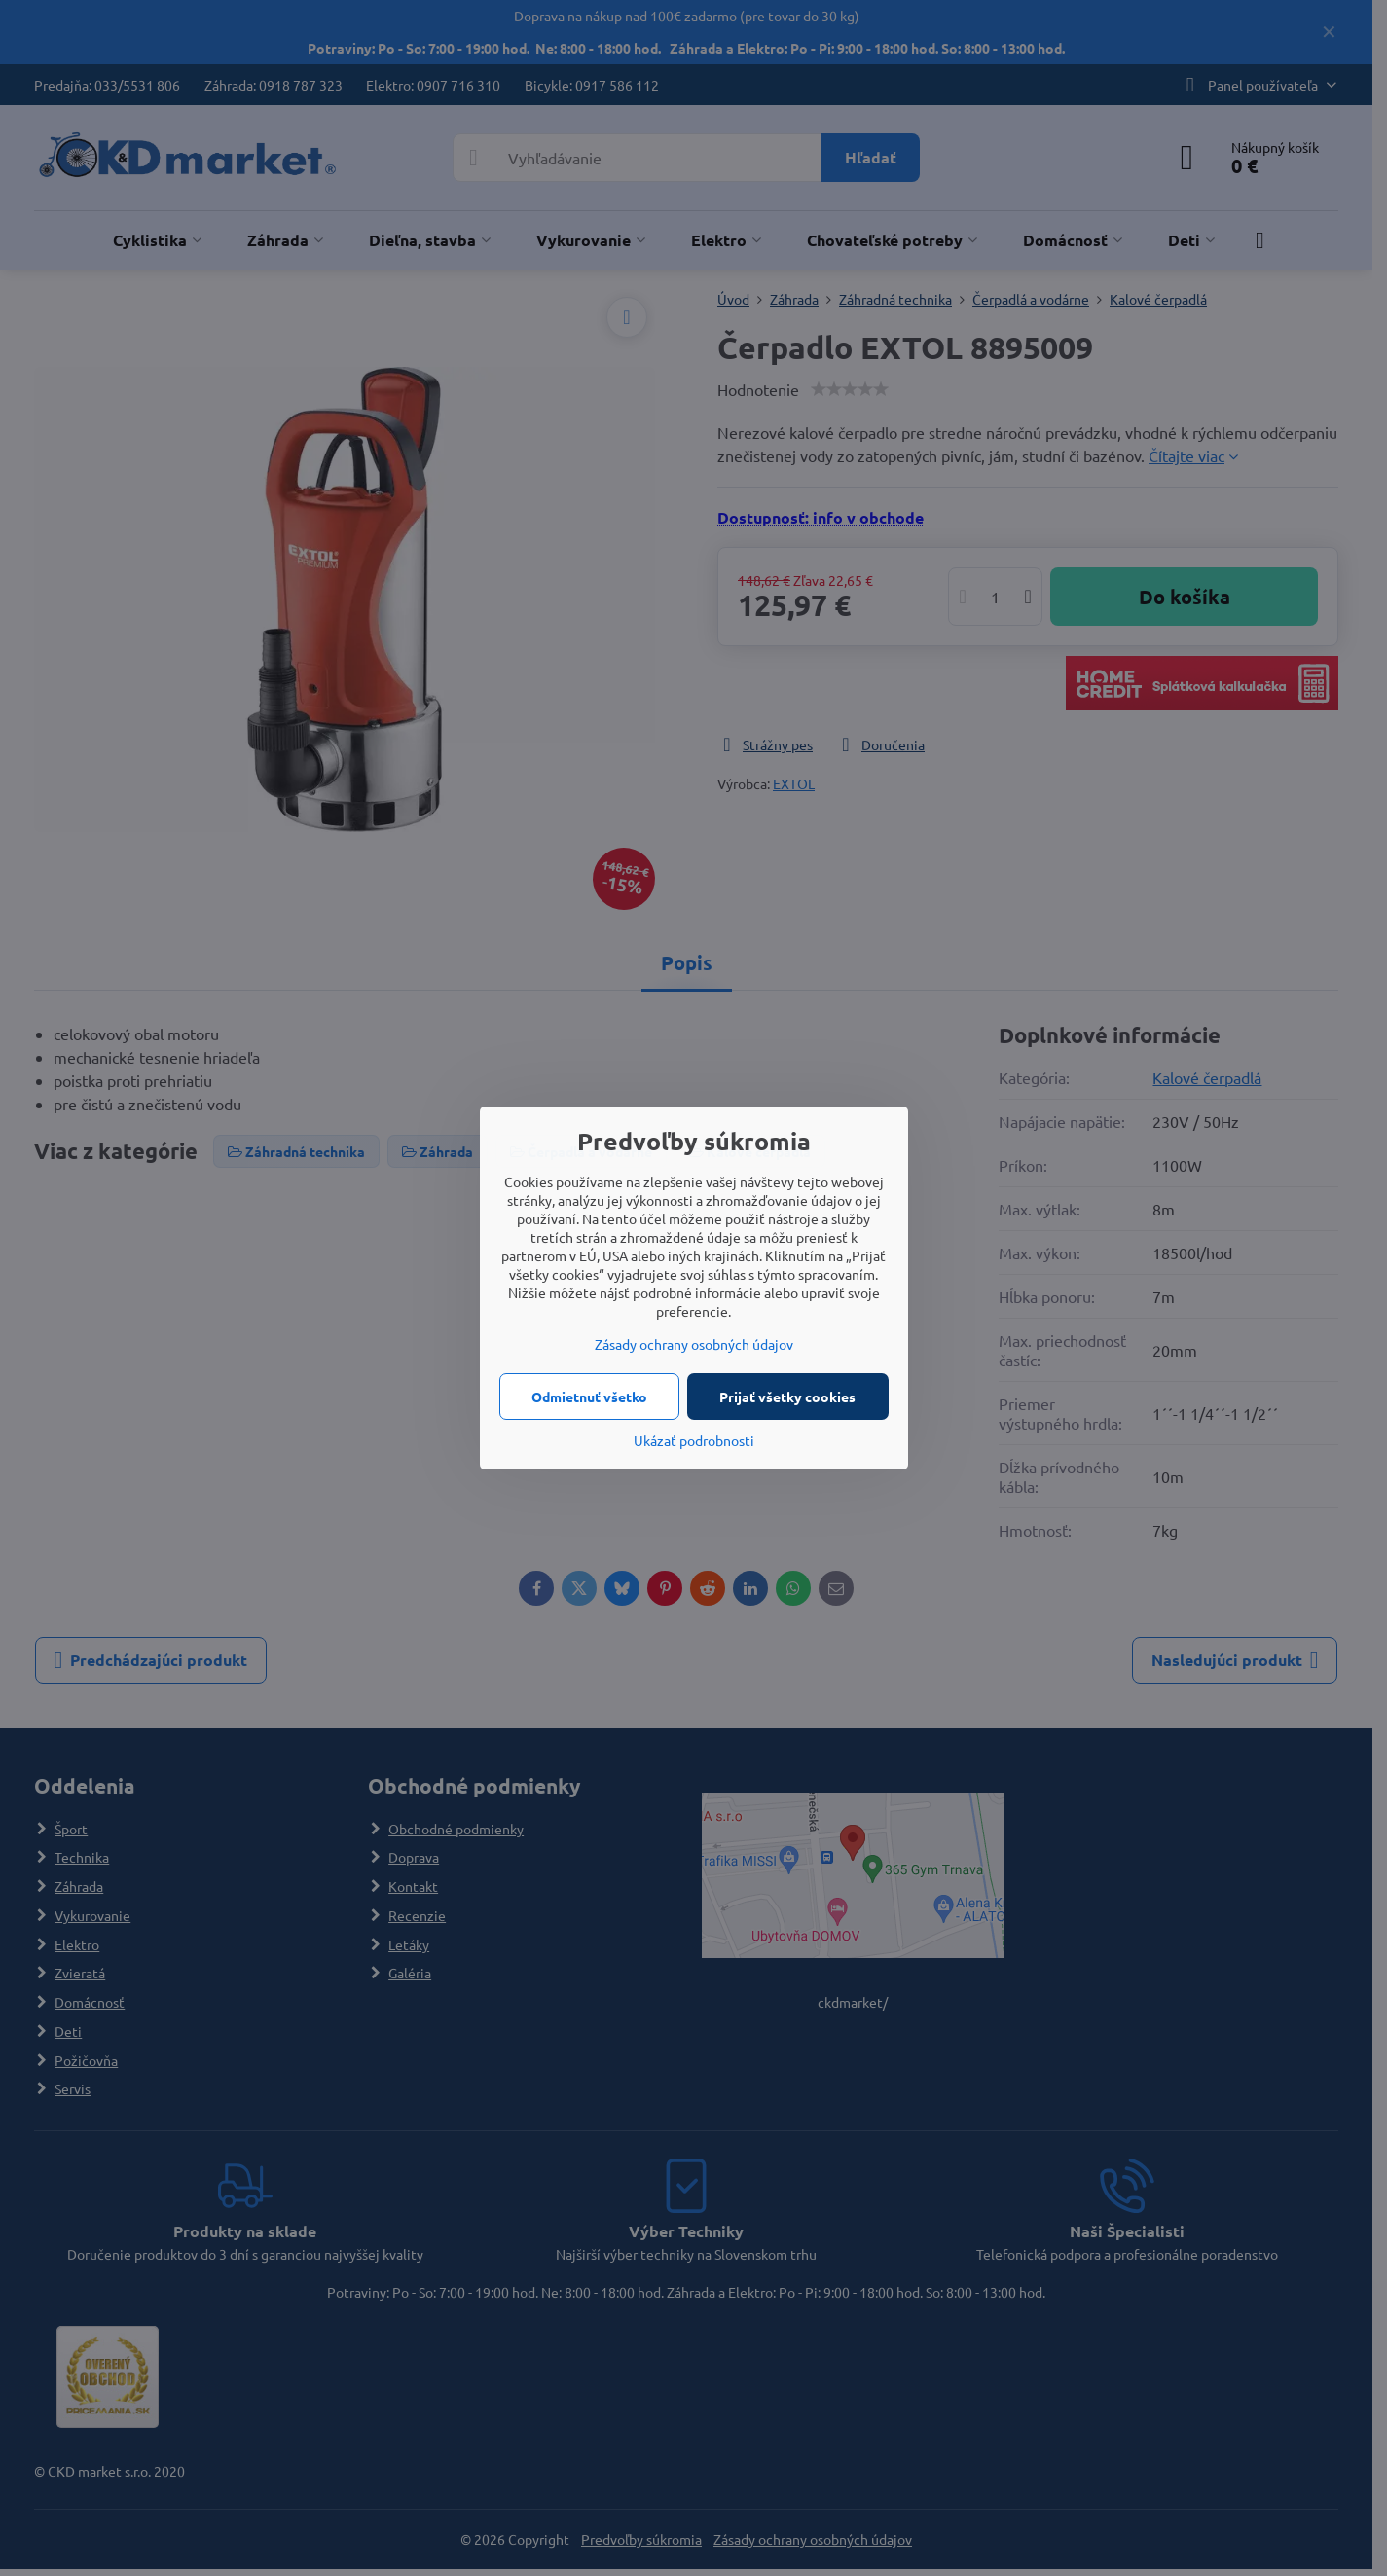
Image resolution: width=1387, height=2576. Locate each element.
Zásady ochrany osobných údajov (694, 1344)
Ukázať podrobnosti (694, 1440)
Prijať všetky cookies (787, 1396)
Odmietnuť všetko (589, 1396)
